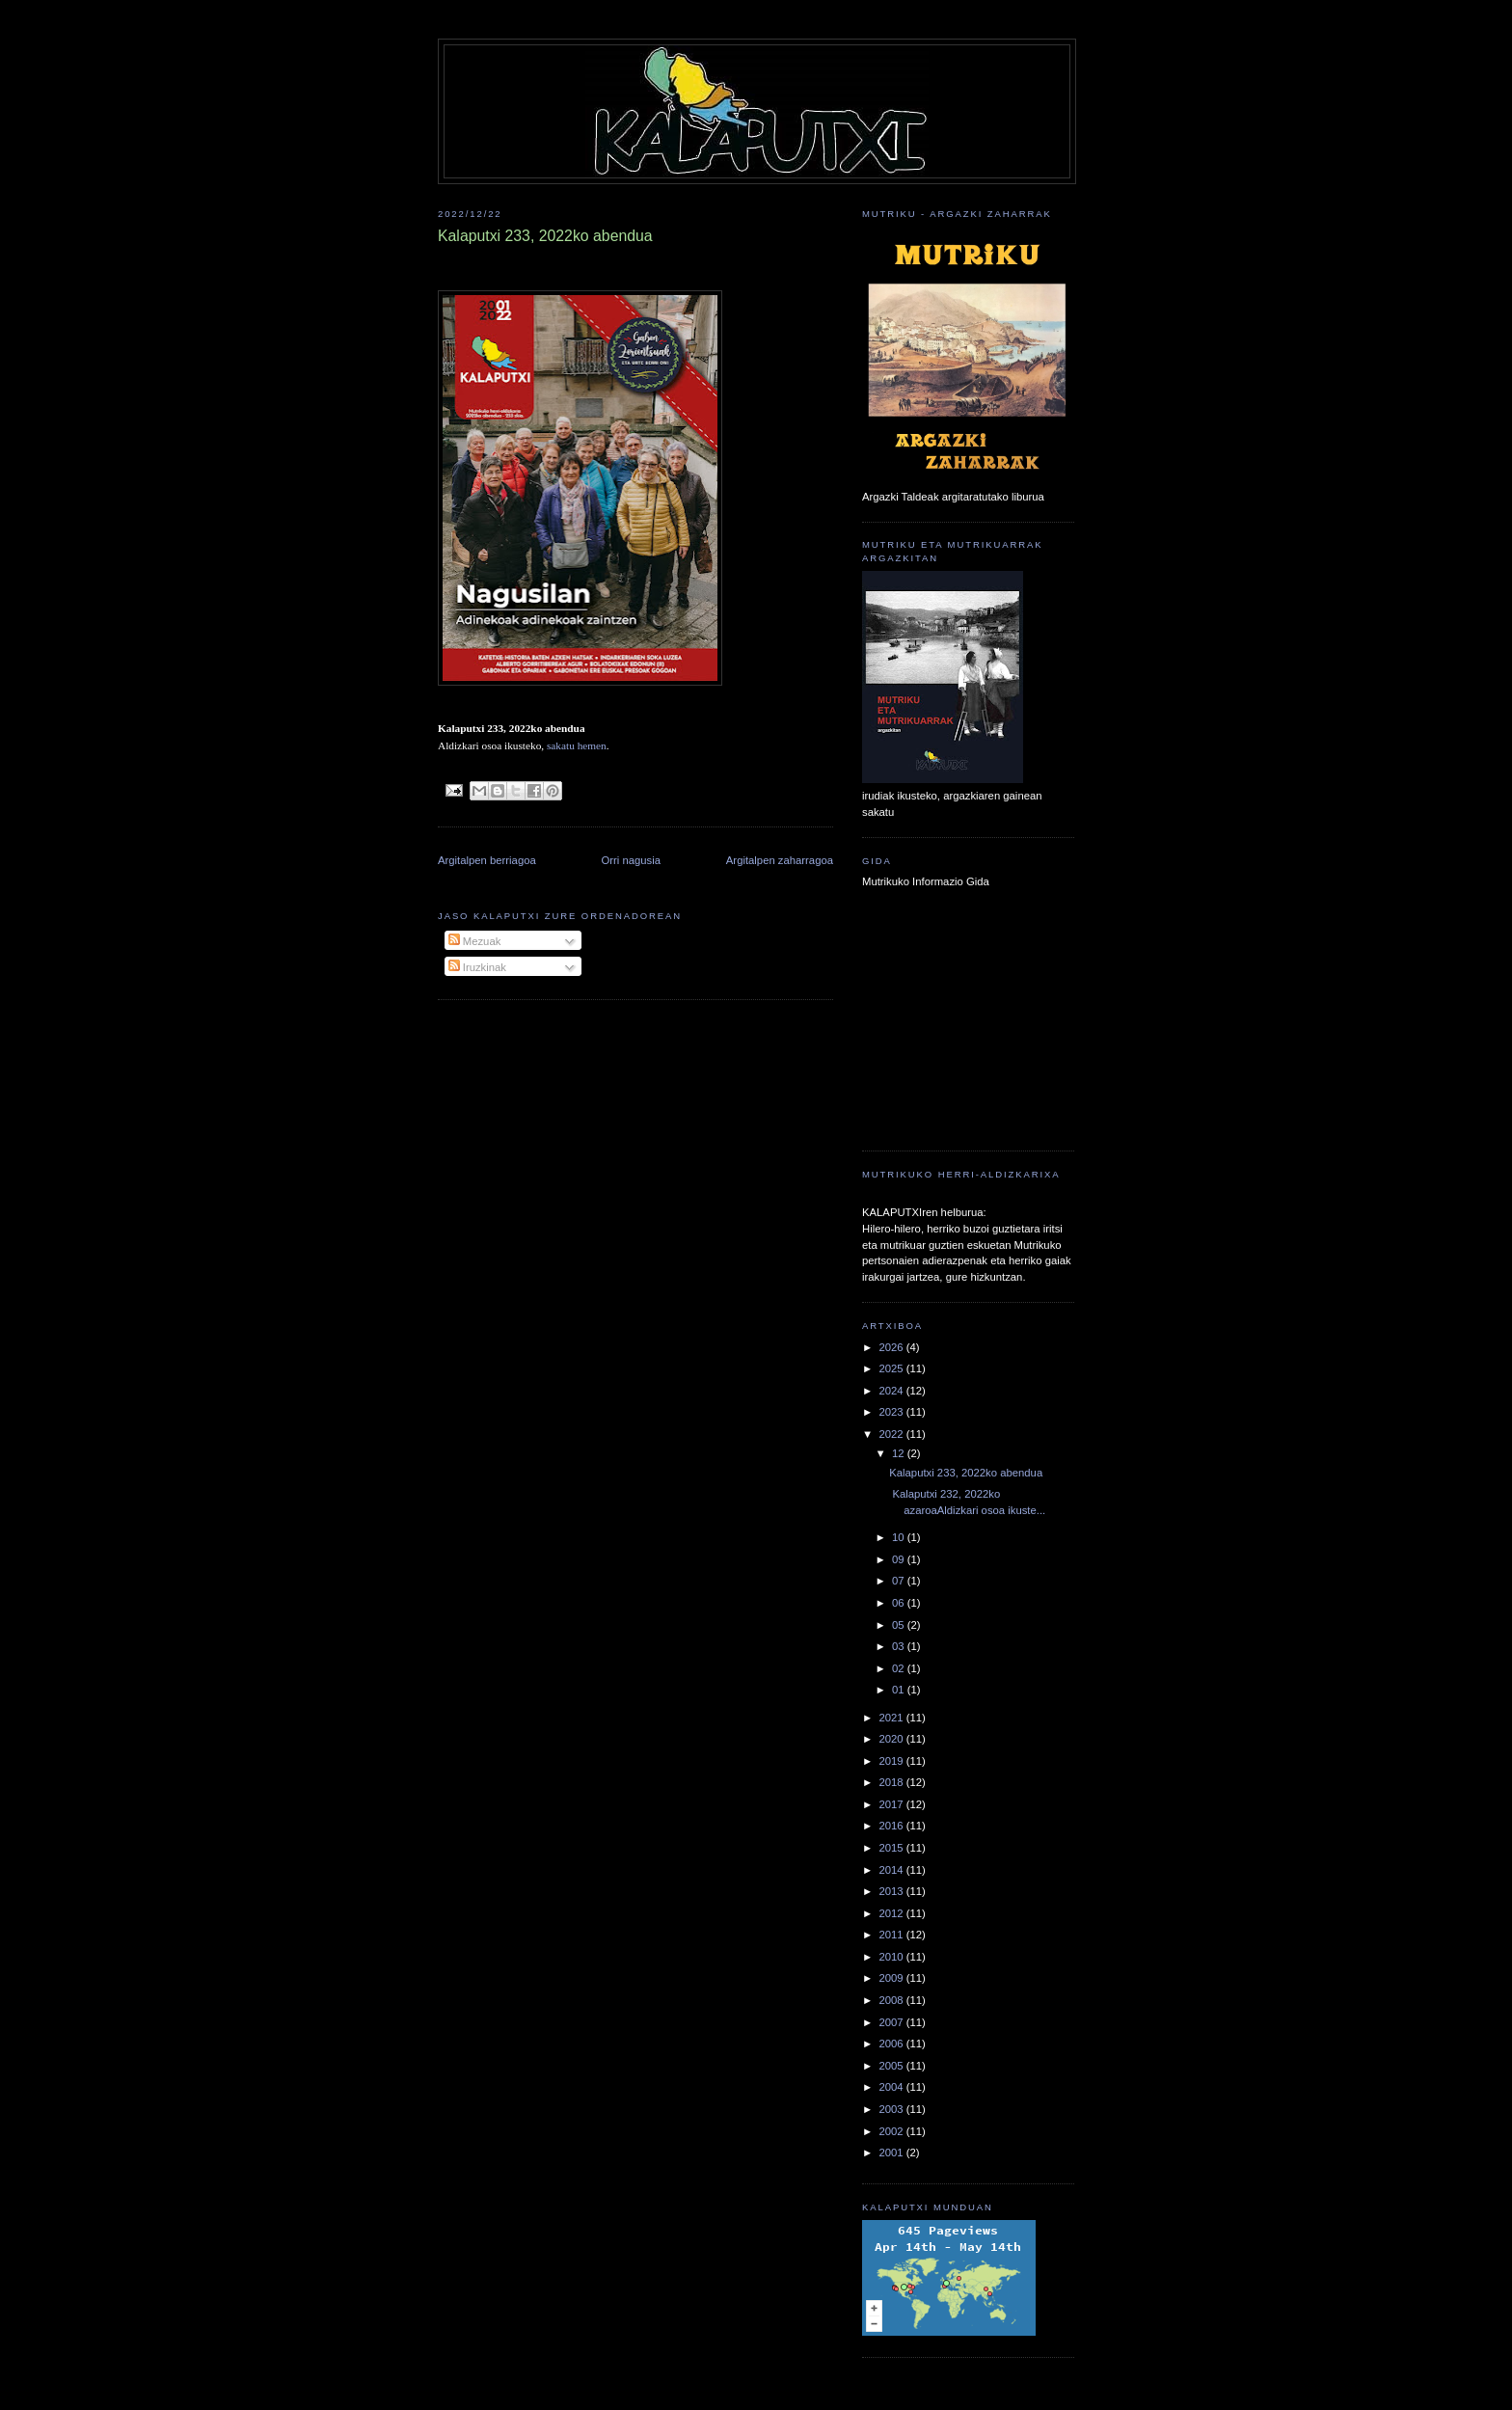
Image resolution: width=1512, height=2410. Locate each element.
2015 (891, 1848)
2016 (891, 1825)
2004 (891, 2087)
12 (899, 1453)
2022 (891, 1434)
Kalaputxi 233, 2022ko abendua (965, 1472)
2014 (891, 1870)
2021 (891, 1717)
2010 (891, 1957)
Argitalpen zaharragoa (779, 860)
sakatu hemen (577, 745)
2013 (891, 1891)
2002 (891, 2131)
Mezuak (474, 941)
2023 (891, 1412)
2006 (891, 2043)
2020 (891, 1739)
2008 (891, 2000)
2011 (891, 1934)
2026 (891, 1347)
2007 (891, 2022)
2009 (891, 1978)
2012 (891, 1913)
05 (899, 1625)
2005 (891, 2066)
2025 (891, 1368)
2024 (891, 1390)
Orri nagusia (632, 860)
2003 (891, 2109)
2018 (891, 1782)
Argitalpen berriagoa (487, 860)
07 (899, 1580)
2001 (891, 2152)
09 (899, 1559)
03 (899, 1646)
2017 (891, 1804)
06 (899, 1603)
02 (899, 1668)
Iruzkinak (477, 967)
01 (899, 1689)
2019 (891, 1761)
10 (899, 1537)
